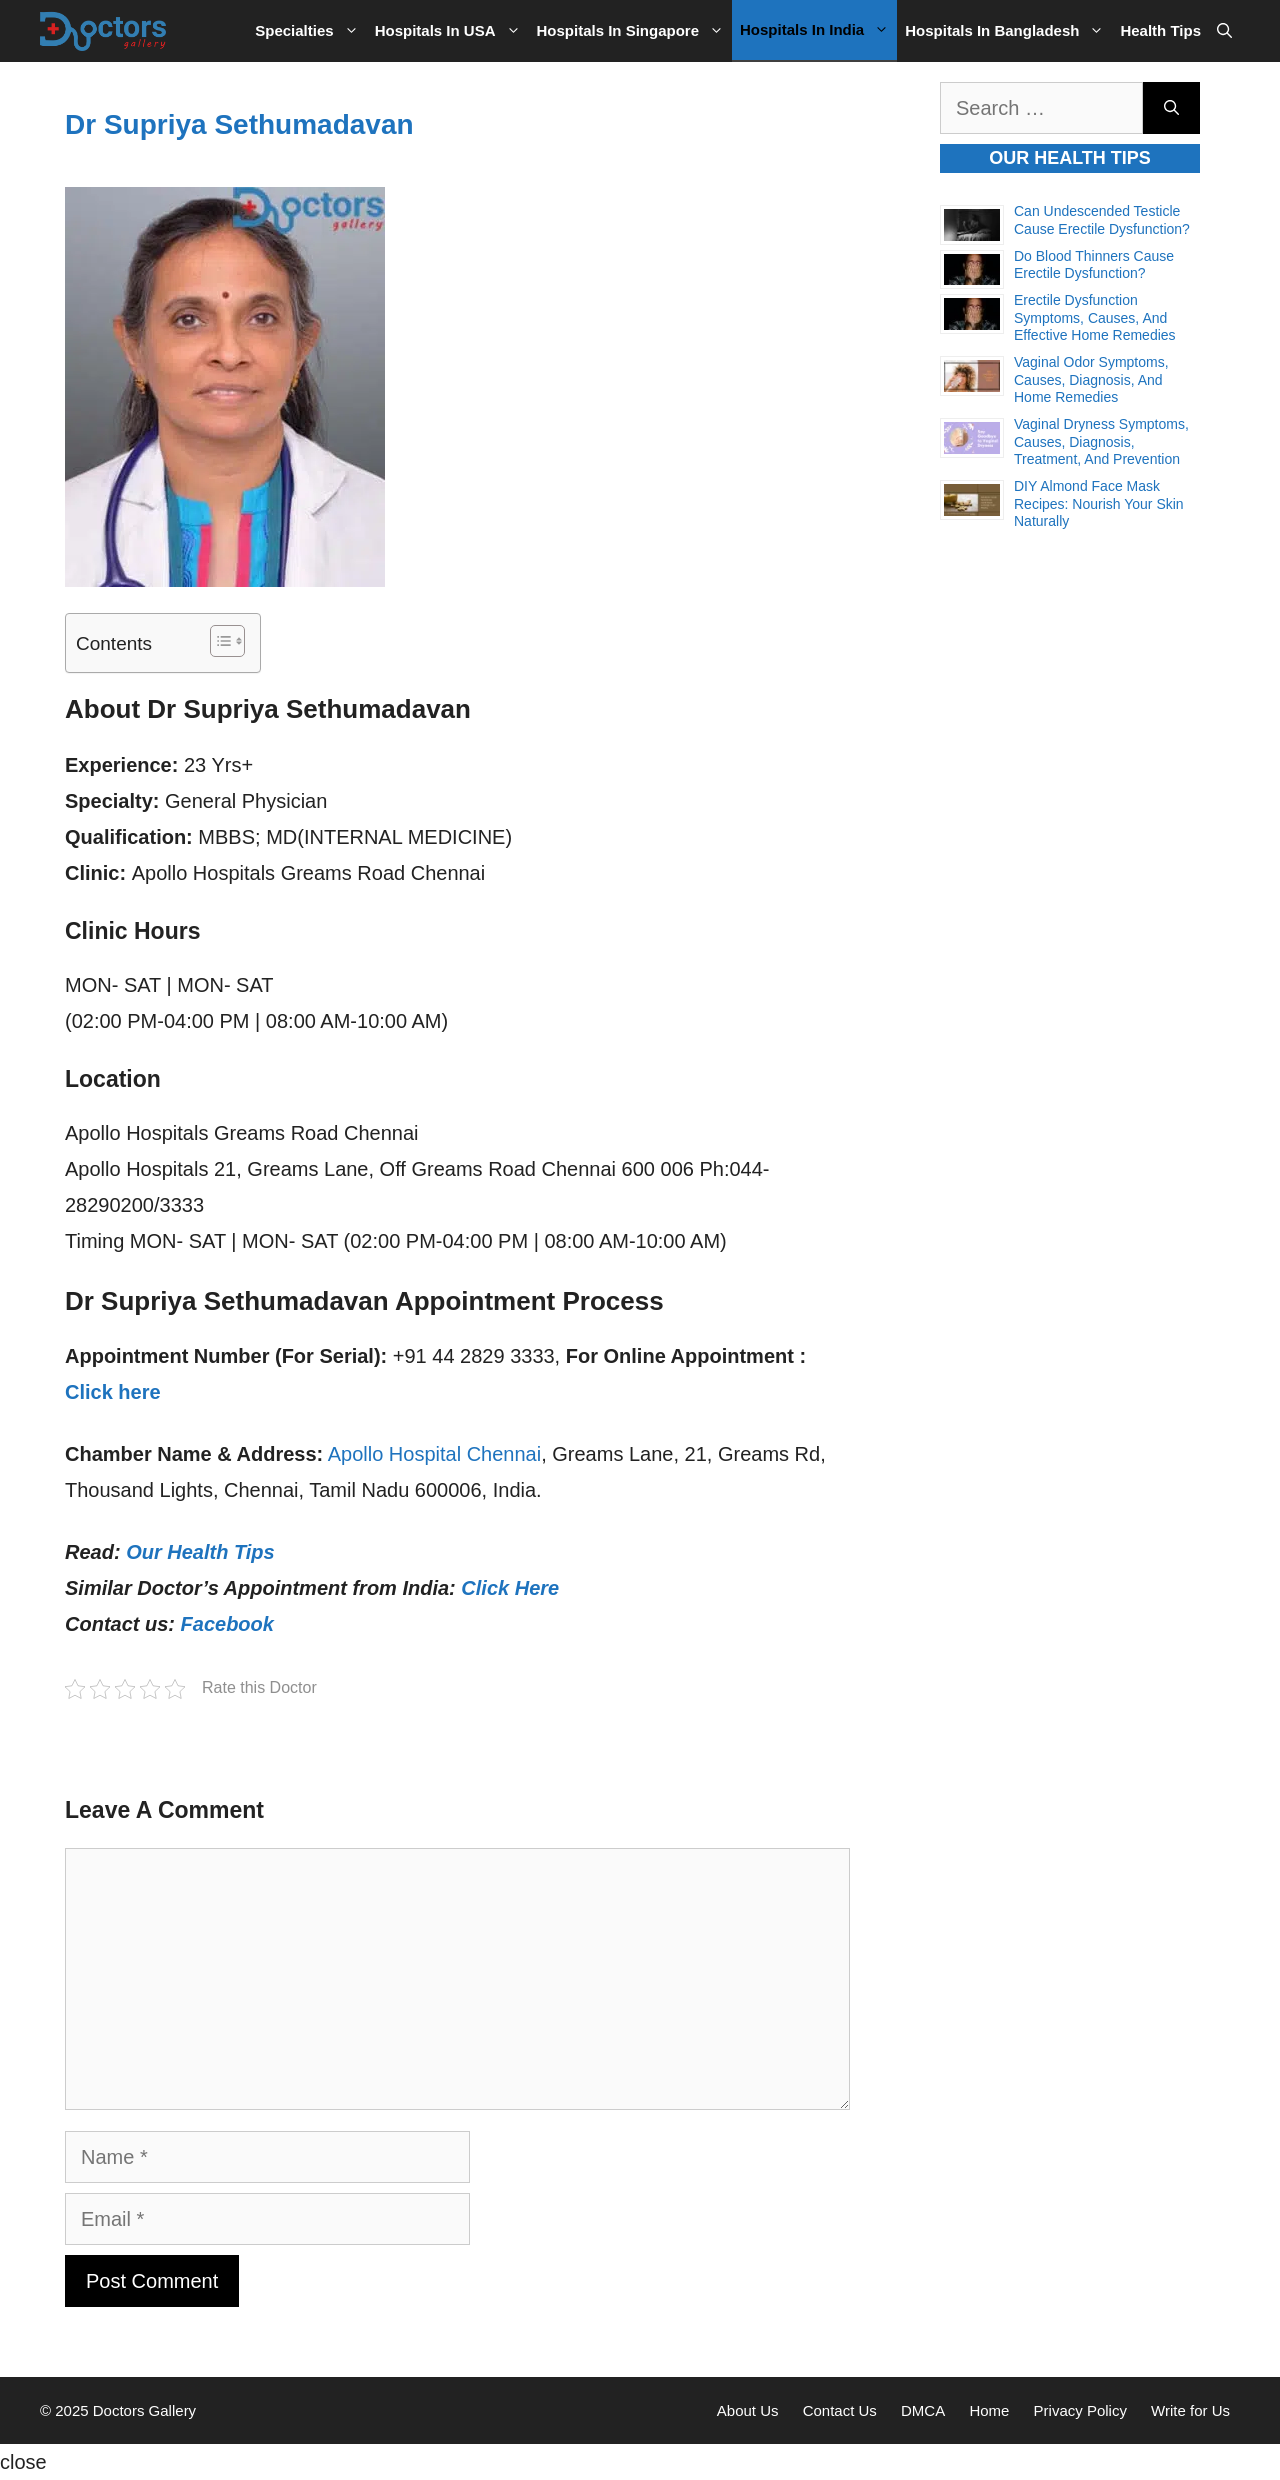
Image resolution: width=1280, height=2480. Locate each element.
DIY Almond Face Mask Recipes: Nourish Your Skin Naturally (1099, 503)
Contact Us (840, 2410)
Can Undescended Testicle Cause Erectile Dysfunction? (1102, 220)
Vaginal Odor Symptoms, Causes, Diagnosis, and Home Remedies (1091, 379)
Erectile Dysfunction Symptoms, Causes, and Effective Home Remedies (1095, 317)
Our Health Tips (200, 1552)
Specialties (310, 31)
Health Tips (1160, 30)
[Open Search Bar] (1224, 31)
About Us (748, 2410)
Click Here (510, 1588)
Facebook (227, 1624)
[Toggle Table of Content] (217, 641)
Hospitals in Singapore (635, 31)
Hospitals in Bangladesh (1008, 31)
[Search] (1171, 108)
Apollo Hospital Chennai (434, 1454)
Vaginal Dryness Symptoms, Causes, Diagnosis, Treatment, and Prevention (1101, 441)
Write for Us (1190, 2410)
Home (989, 2410)
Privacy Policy (1080, 2410)
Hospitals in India (818, 30)
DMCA (923, 2410)
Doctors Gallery (143, 2410)
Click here (113, 1392)
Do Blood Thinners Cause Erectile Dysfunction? (1094, 265)
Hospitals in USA (452, 31)
